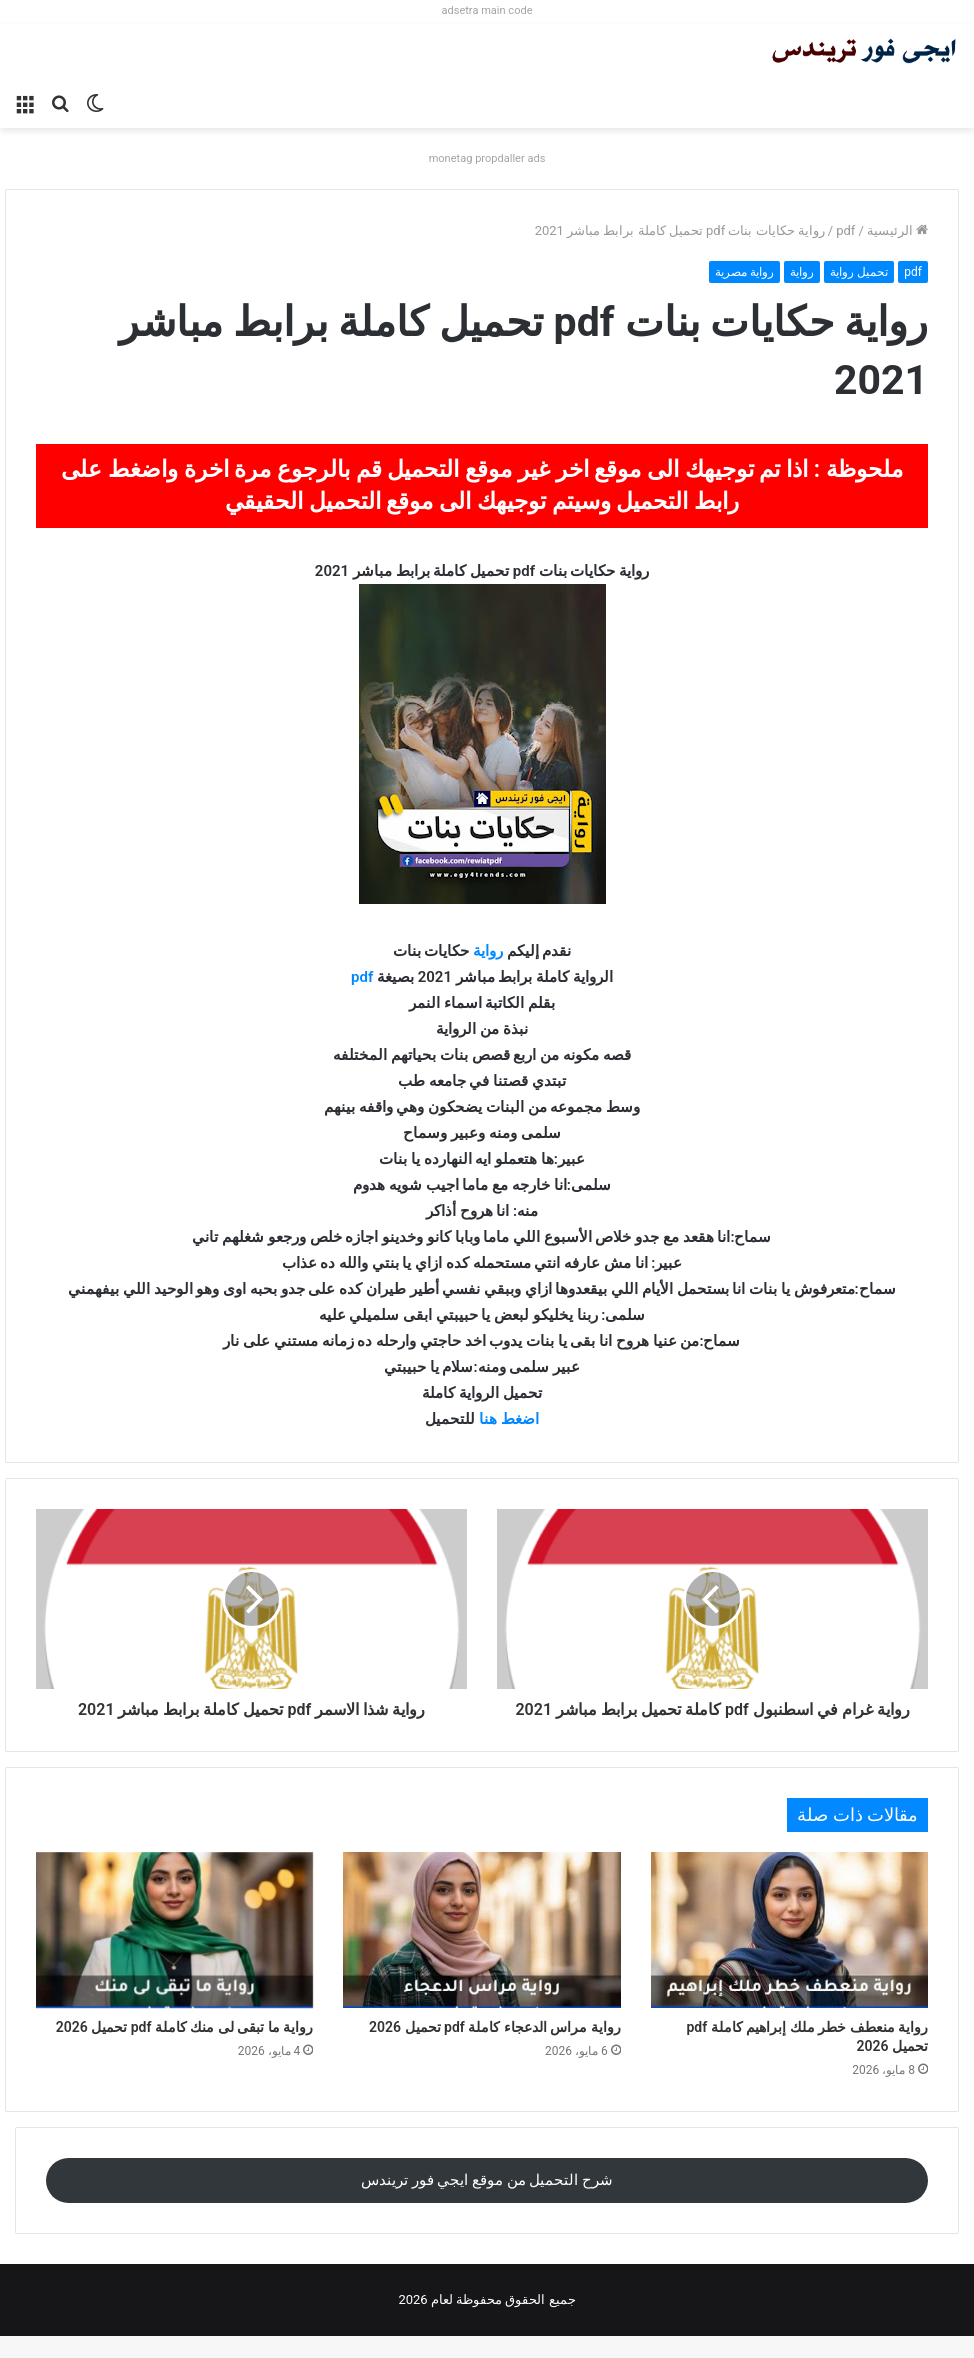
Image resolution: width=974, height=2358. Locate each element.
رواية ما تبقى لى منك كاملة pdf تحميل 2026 (185, 2049)
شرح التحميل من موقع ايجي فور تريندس (487, 2202)
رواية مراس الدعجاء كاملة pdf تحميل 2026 (495, 2049)
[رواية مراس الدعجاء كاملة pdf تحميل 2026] (481, 1952)
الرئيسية (897, 230)
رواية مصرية (744, 272)
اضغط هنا (509, 1419)
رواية (802, 272)
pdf (845, 230)
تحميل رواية (859, 272)
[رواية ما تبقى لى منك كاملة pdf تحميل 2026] (174, 1952)
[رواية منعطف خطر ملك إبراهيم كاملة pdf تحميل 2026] (789, 1952)
